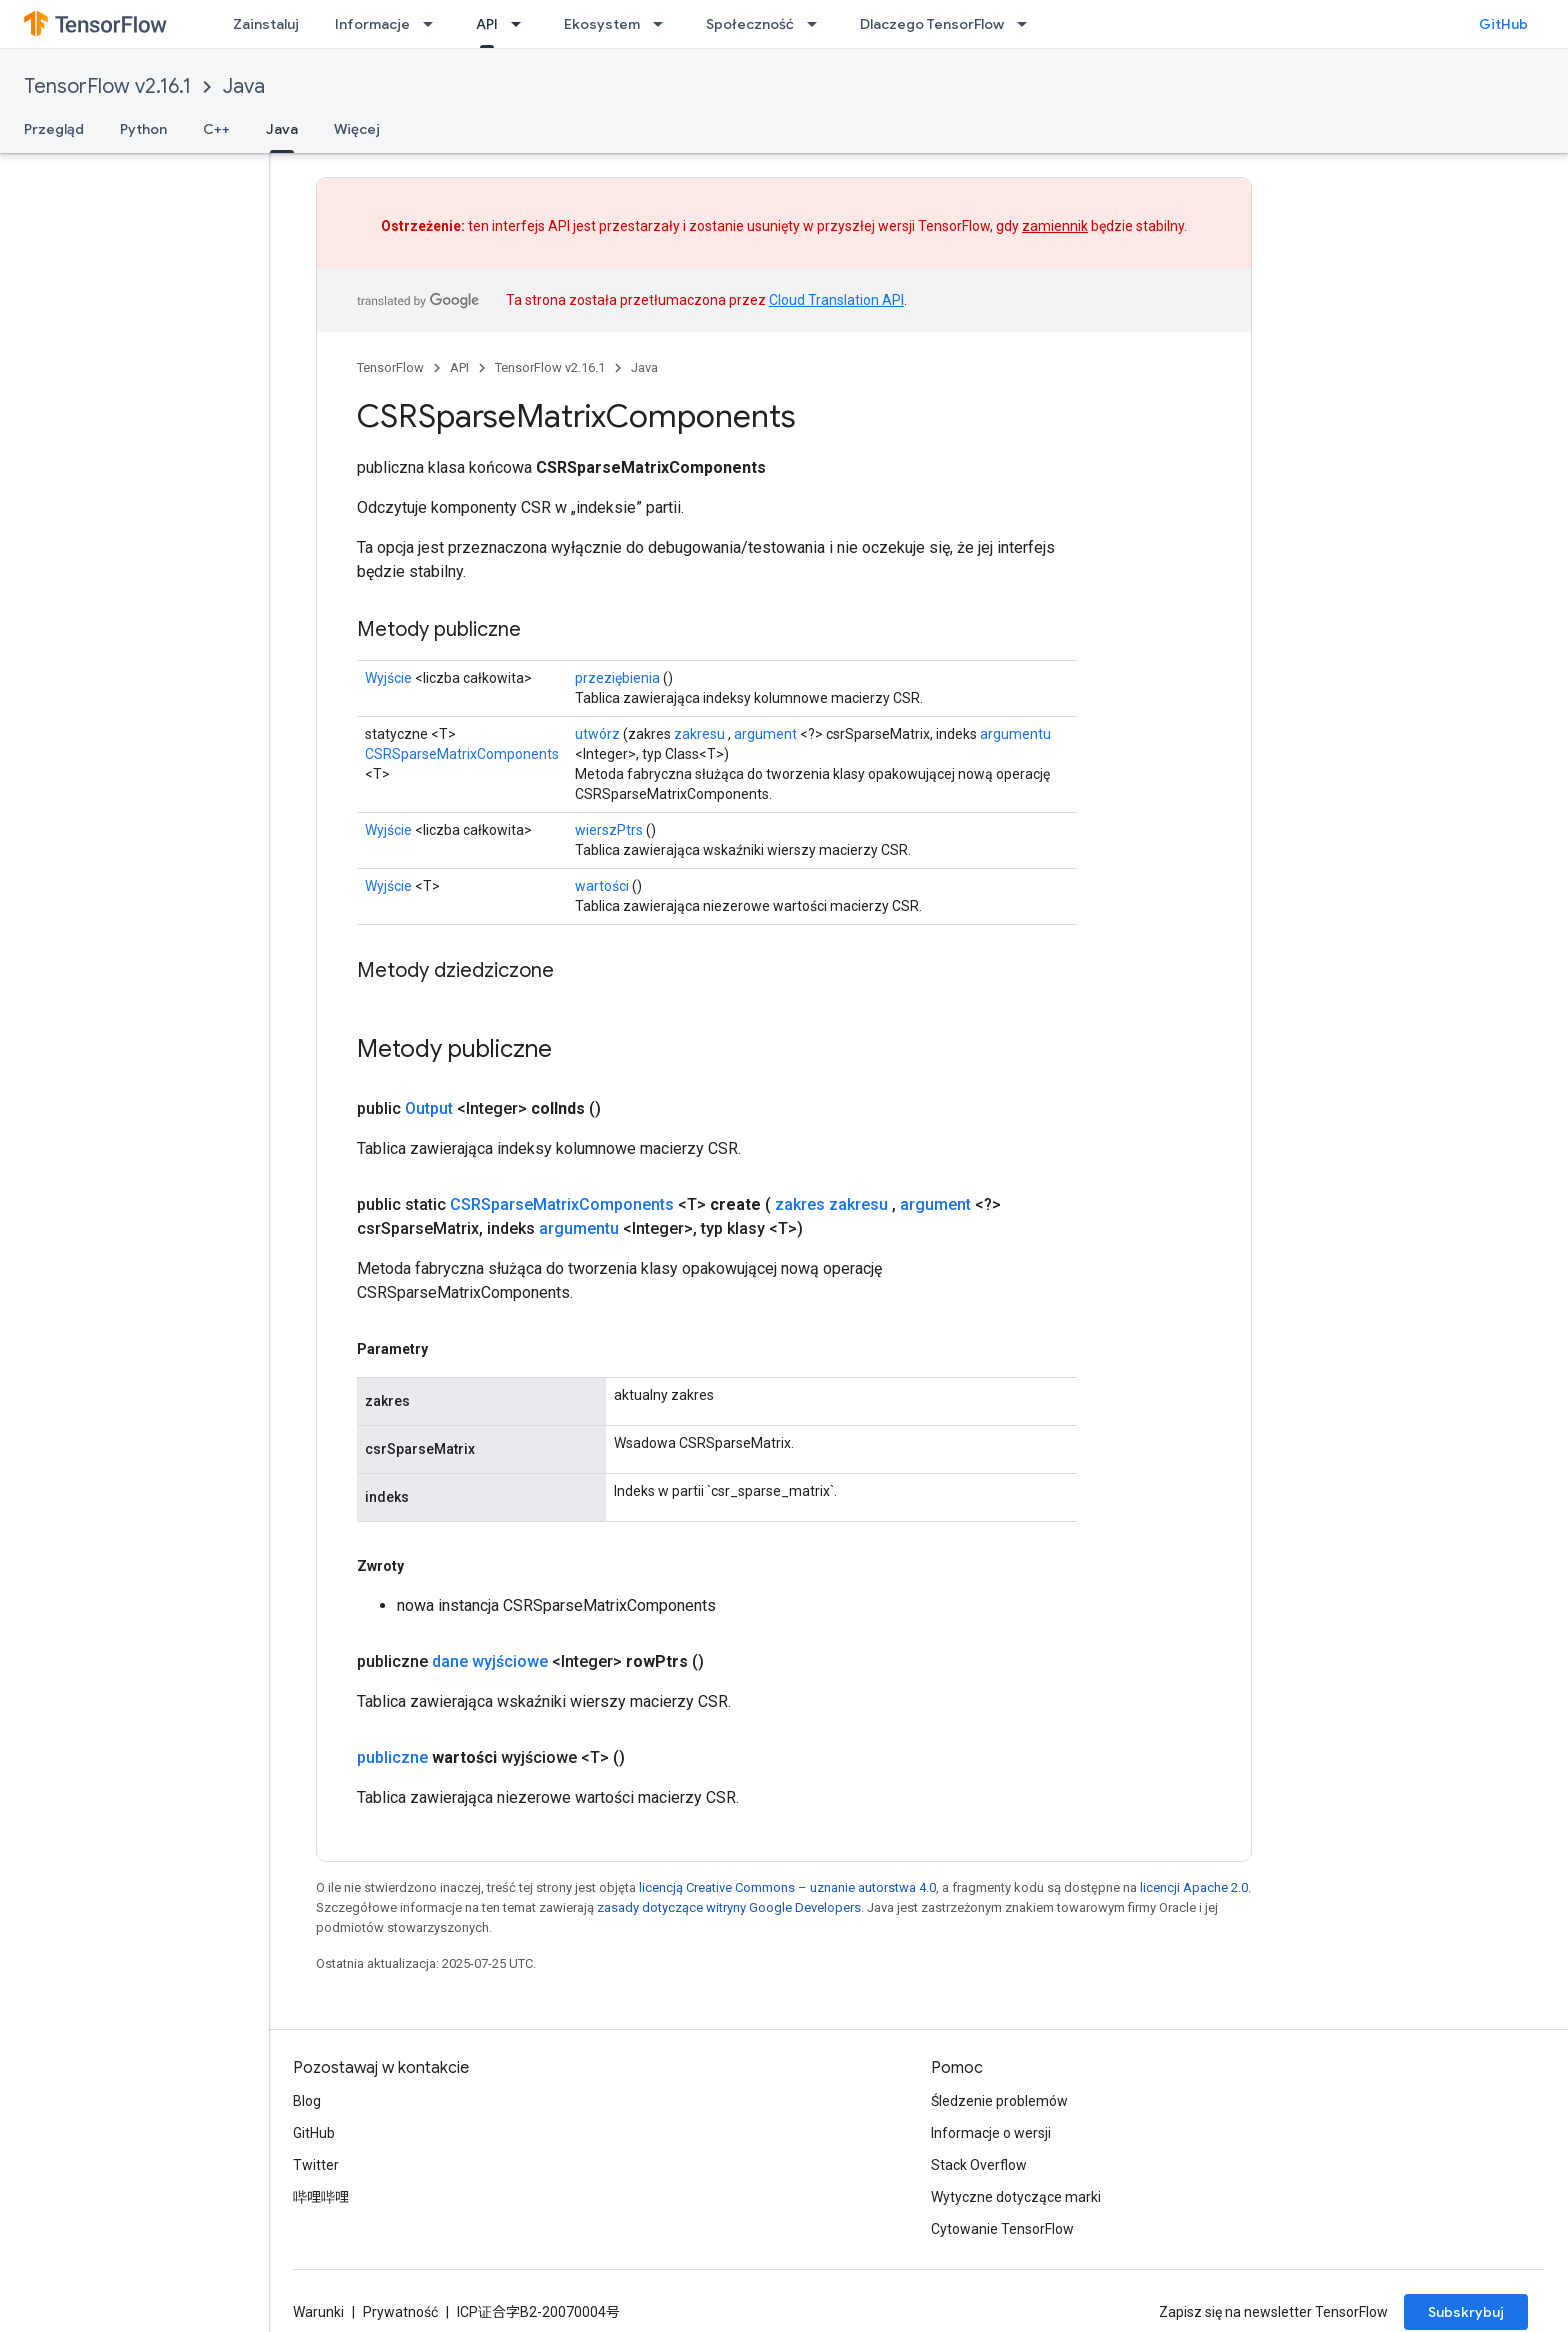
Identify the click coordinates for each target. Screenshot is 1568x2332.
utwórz (597, 734)
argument (765, 734)
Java (244, 86)
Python (143, 129)
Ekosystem (602, 24)
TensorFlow (390, 367)
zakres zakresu (831, 1204)
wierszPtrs (609, 830)
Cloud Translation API (836, 300)
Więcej (357, 129)
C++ (216, 129)
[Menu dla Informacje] (434, 24)
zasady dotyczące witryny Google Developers (729, 1907)
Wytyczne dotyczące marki (1016, 2197)
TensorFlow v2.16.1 (107, 86)
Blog (307, 2101)
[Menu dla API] (522, 24)
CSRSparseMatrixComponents (462, 754)
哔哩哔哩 (321, 2197)
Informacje (372, 24)
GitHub (1503, 24)
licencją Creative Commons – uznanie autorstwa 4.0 (787, 1887)
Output (429, 1108)
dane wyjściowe (490, 1661)
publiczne (392, 1757)
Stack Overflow (979, 2165)
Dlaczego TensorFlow (932, 24)
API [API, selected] (487, 24)
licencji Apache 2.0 (1194, 1887)
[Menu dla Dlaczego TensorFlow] (1028, 24)
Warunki (318, 2312)
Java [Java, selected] (282, 129)
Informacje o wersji (991, 2133)
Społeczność (750, 24)
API (459, 367)
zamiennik (1055, 226)
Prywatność (400, 2312)
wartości (602, 886)
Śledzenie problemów (999, 2101)
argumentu (1015, 734)
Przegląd (54, 129)
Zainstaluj (266, 24)
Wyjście (388, 678)
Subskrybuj (1466, 2312)
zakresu (699, 734)
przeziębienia (617, 678)
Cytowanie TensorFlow (1002, 2229)
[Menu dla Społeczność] (818, 24)
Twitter (316, 2165)
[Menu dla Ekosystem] (664, 24)
